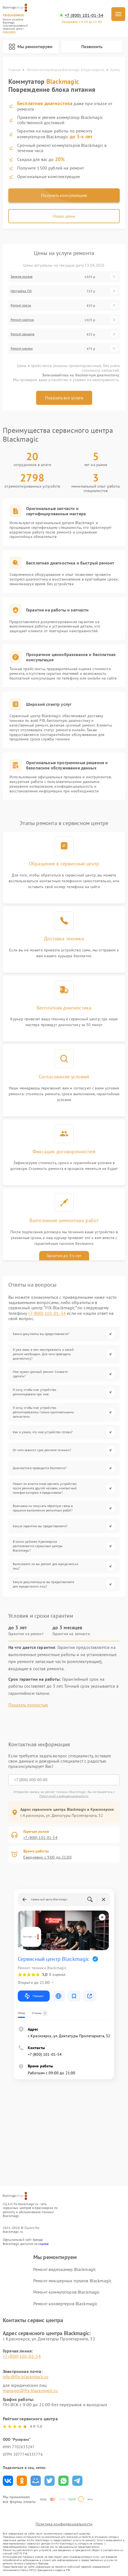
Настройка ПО (21, 291)
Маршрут (34, 1996)
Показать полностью (28, 1705)
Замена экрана (21, 277)
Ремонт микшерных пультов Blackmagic (72, 2280)
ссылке (43, 2244)
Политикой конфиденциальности (64, 1796)
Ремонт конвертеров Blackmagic (65, 2303)
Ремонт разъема (22, 334)
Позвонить (91, 46)
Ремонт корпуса (22, 320)
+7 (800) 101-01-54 (84, 15)
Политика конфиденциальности (64, 2524)
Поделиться (8, 2481)
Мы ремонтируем (30, 46)
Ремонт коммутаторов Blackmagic (66, 2292)
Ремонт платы (21, 305)
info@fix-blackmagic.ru (25, 2376)
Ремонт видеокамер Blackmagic (64, 2269)
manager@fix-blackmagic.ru (30, 2390)
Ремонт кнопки (22, 348)
